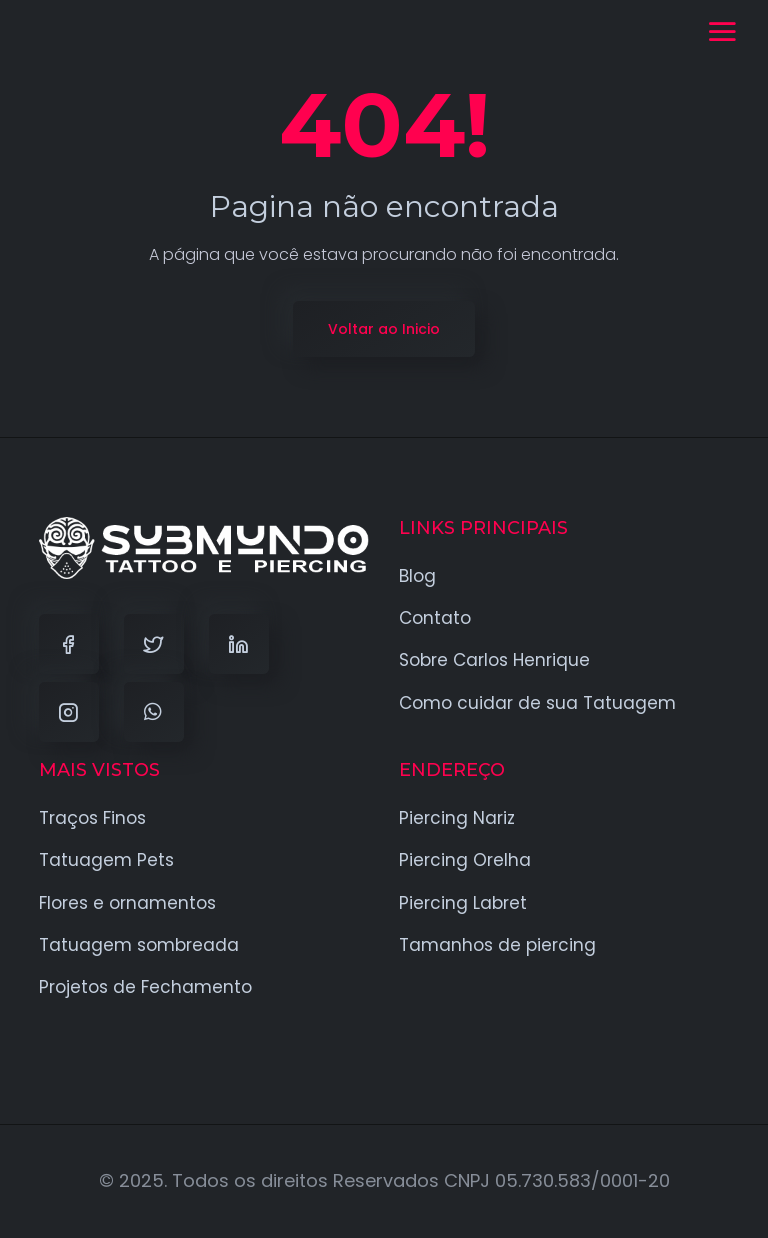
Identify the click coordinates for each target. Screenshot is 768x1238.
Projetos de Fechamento (145, 987)
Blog (417, 576)
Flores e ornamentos (127, 903)
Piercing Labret (463, 903)
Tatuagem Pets (106, 860)
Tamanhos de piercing (497, 945)
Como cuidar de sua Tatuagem (537, 703)
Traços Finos (92, 818)
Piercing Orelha (465, 860)
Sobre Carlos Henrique (494, 660)
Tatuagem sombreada (139, 945)
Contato (435, 618)
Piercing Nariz (457, 818)
